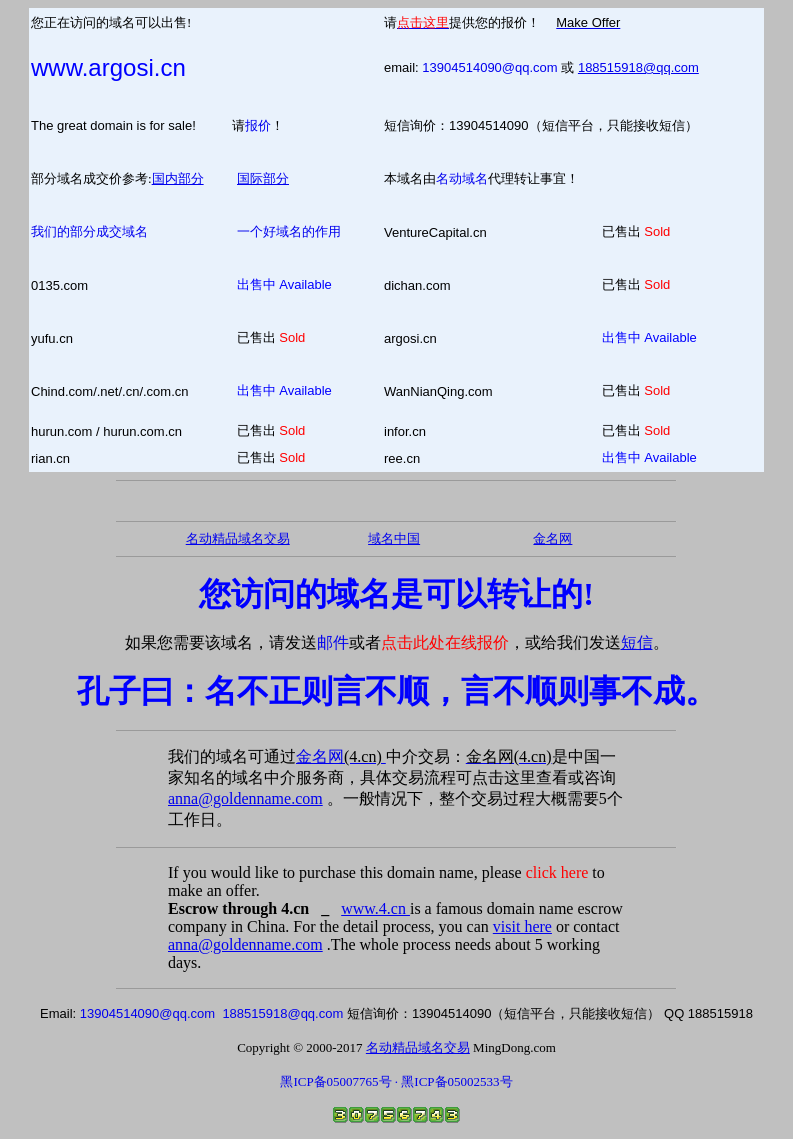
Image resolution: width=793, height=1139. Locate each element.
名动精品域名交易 (238, 538)
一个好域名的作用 (289, 231)
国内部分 (178, 178)
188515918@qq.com (638, 67)
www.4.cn (375, 908)
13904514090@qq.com (489, 67)
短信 (637, 642)
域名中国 (394, 538)
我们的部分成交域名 (89, 231)
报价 (258, 125)
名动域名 (462, 178)
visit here (522, 926)
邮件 (333, 642)
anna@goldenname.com (245, 798)
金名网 (341, 756)
